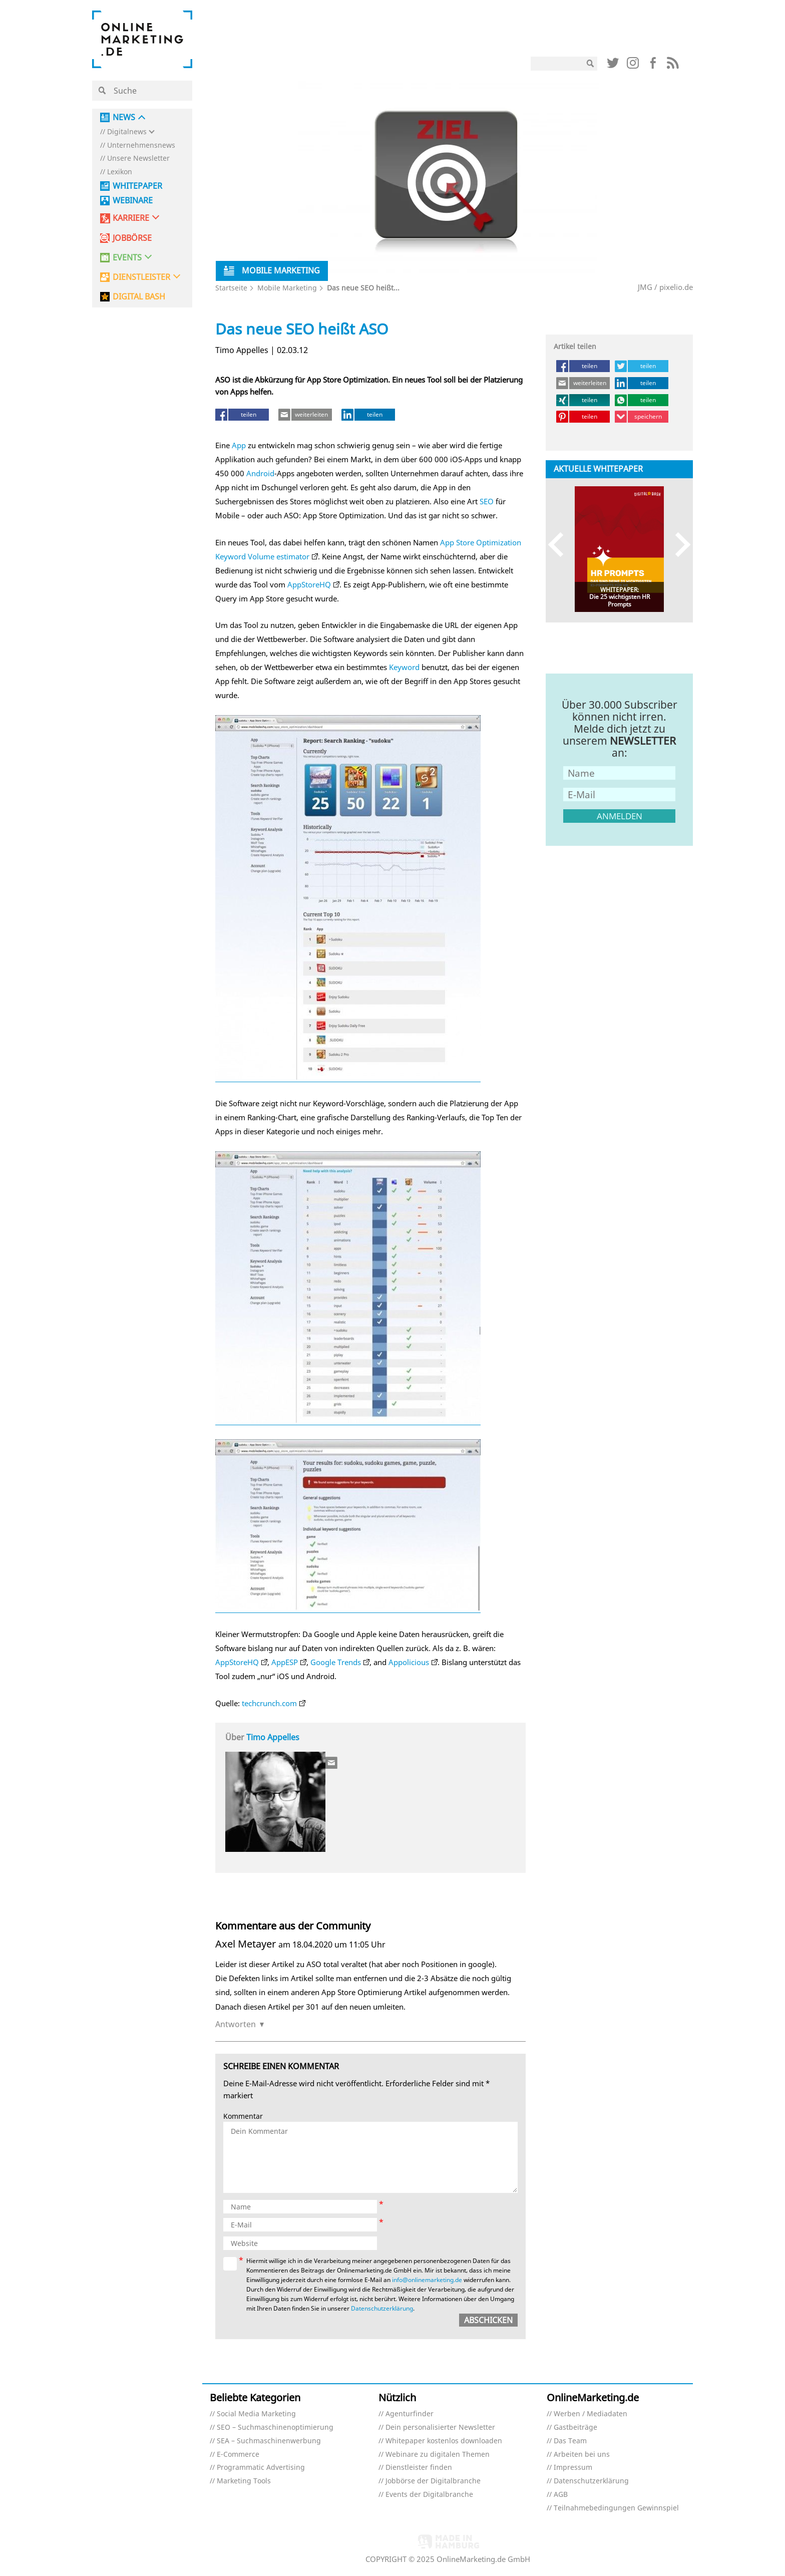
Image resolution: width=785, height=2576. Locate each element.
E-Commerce (238, 2454)
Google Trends (335, 1662)
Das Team (570, 2441)
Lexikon (119, 172)
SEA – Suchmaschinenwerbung (269, 2441)
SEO (487, 501)
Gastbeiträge (575, 2427)
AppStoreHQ (309, 584)
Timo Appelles (272, 1737)
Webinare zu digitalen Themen (437, 2454)
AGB (561, 2494)
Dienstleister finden (418, 2467)
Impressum (573, 2467)
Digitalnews (127, 132)
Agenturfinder (409, 2414)
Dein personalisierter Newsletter (440, 2427)
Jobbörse (132, 238)
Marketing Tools (244, 2481)
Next (678, 544)
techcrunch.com (269, 1703)
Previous (560, 544)
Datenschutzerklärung (382, 2308)
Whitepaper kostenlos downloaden (443, 2441)
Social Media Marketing (256, 2414)
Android (260, 473)
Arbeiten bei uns (582, 2454)
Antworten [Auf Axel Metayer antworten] (235, 2024)
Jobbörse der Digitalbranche (433, 2481)
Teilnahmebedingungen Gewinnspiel (616, 2508)
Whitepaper (137, 186)
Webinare (133, 200)
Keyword (404, 667)
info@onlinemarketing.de (427, 2280)
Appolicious (408, 1662)
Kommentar (243, 2116)
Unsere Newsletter (138, 158)
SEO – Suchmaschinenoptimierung (275, 2427)
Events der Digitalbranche (429, 2494)
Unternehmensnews (141, 145)
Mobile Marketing (287, 287)
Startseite (231, 287)
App (239, 445)
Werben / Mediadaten (590, 2414)
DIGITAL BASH (139, 296)
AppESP (284, 1662)
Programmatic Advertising (261, 2467)
